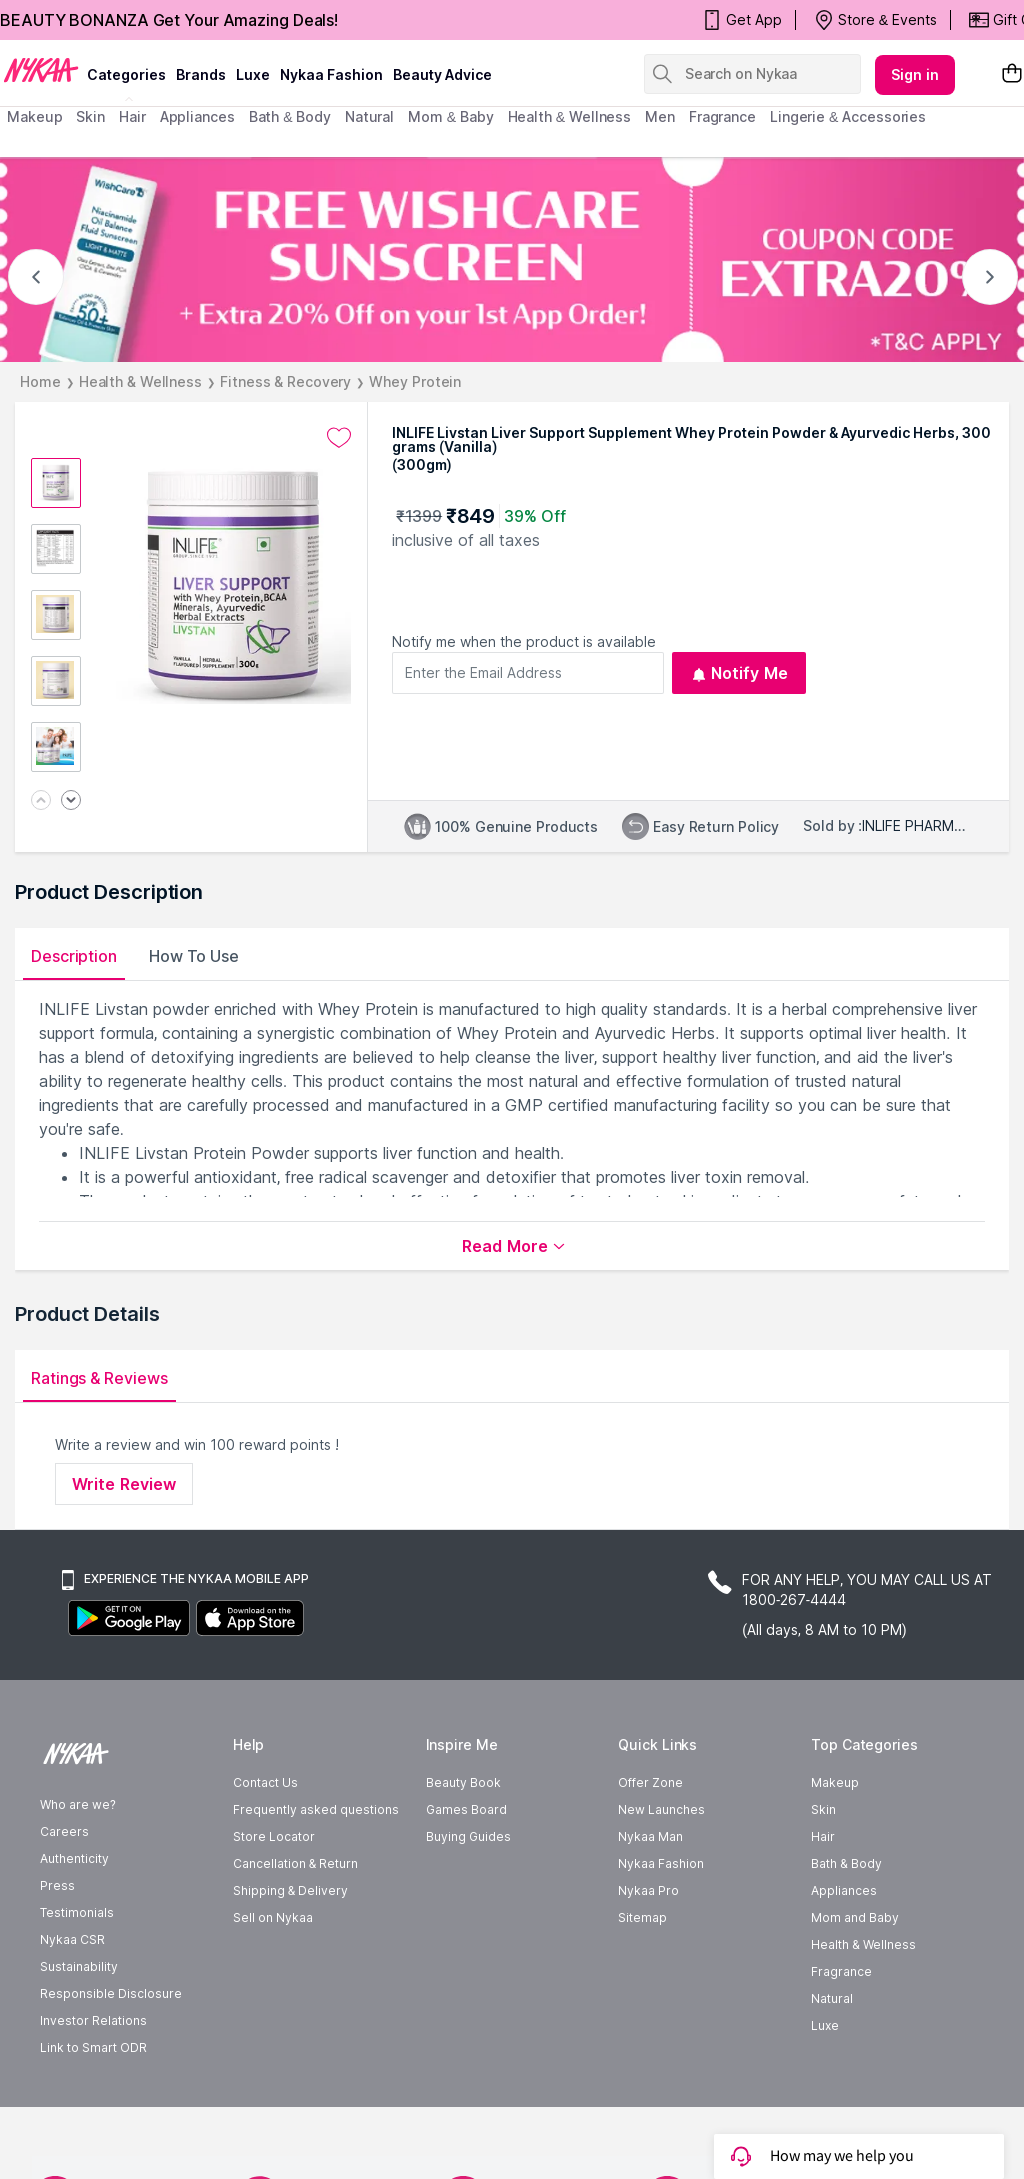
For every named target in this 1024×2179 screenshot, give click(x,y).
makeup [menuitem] (34, 116)
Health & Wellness (140, 381)
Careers (64, 1831)
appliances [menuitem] (197, 116)
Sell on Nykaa (273, 1917)
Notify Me (739, 673)
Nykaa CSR (72, 1939)
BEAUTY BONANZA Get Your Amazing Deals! (169, 20)
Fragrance (841, 1971)
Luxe (825, 2025)
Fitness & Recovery (285, 381)
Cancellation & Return (295, 1863)
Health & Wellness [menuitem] (570, 116)
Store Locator (274, 1836)
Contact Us (265, 1782)
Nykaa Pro (648, 1890)
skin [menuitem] (90, 116)
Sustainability (79, 1966)
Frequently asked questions (316, 1809)
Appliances (844, 1890)
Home (40, 381)
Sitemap (642, 1917)
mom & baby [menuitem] (450, 116)
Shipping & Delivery (290, 1890)
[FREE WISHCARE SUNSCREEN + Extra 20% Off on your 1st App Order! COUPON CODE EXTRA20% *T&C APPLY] (512, 259)
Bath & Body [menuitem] (290, 116)
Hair (823, 1836)
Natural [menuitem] (369, 116)
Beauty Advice (442, 74)
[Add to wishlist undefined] (339, 438)
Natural (832, 1998)
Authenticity (74, 1858)
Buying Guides (468, 1836)
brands (201, 74)
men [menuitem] (660, 116)
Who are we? (78, 1804)
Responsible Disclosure (111, 1993)
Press (57, 1885)
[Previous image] (41, 801)
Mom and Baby (855, 1917)
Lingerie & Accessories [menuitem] (848, 116)
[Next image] (71, 801)
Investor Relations (93, 2020)
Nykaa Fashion (331, 74)
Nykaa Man (650, 1836)
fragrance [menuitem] (722, 116)
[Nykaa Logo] (41, 69)
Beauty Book (463, 1782)
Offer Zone (650, 1782)
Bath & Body (846, 1863)
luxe (253, 74)
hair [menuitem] (132, 116)
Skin (823, 1809)
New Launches (661, 1809)
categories (126, 74)
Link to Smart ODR (93, 2047)
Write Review (124, 1484)
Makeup (835, 1782)
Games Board (466, 1809)
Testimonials (77, 1912)
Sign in (915, 74)
